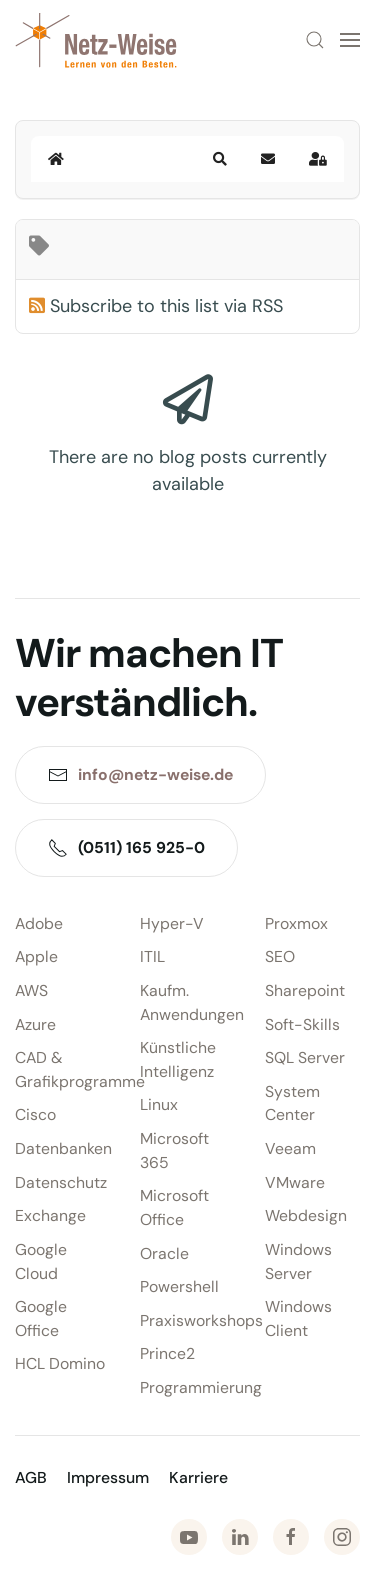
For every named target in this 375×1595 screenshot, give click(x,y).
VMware (295, 1182)
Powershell (179, 1286)
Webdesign (306, 1215)
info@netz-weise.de (155, 774)
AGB (31, 1477)
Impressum (108, 1477)
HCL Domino (60, 1363)
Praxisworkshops (187, 1320)
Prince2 (167, 1353)
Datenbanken (62, 1148)
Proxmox (296, 923)
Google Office (41, 1318)
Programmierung (187, 1387)
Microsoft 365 (174, 1150)
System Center (292, 1103)
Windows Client (298, 1318)
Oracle (164, 1253)
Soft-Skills (302, 1024)
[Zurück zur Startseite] (96, 40)
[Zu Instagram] (342, 1537)
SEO (280, 956)
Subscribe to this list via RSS (166, 306)
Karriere (198, 1477)
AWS (31, 990)
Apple (36, 956)
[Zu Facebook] (291, 1537)
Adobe (39, 923)
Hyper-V (172, 923)
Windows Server (298, 1261)
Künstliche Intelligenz (178, 1059)
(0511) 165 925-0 (126, 847)
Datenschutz (61, 1182)
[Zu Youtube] (189, 1537)
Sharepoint (305, 990)
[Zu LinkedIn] (240, 1537)
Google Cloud (41, 1261)
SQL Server (305, 1057)
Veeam (290, 1148)
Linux (159, 1104)
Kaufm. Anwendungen (187, 1002)
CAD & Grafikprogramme (62, 1069)
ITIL (152, 956)
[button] (315, 40)
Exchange (50, 1215)
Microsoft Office (174, 1207)
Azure (35, 1024)
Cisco (35, 1114)
